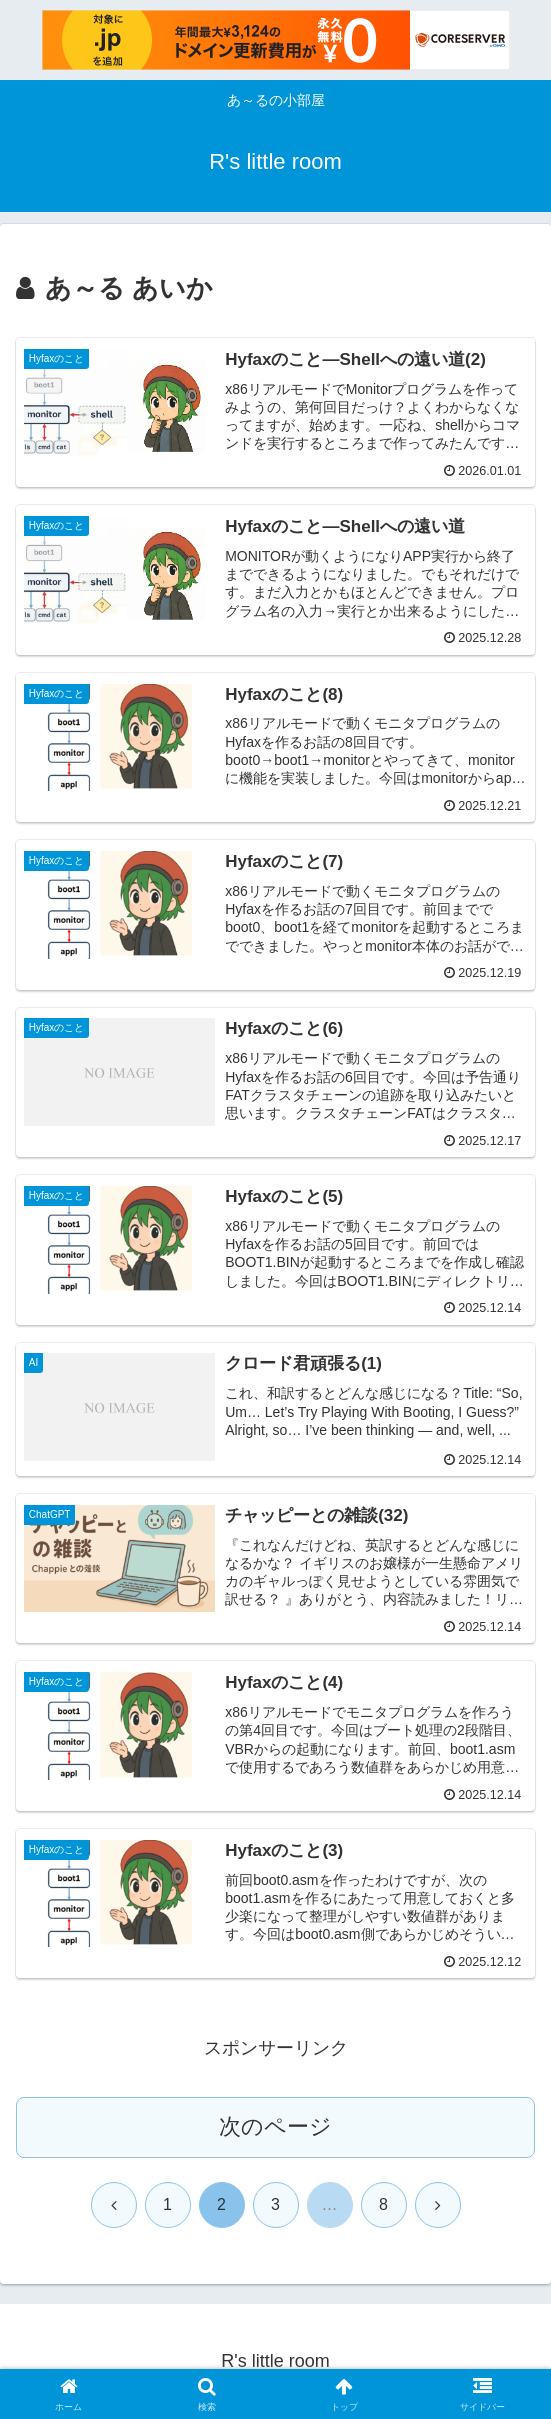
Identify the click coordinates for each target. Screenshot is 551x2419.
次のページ (275, 2126)
